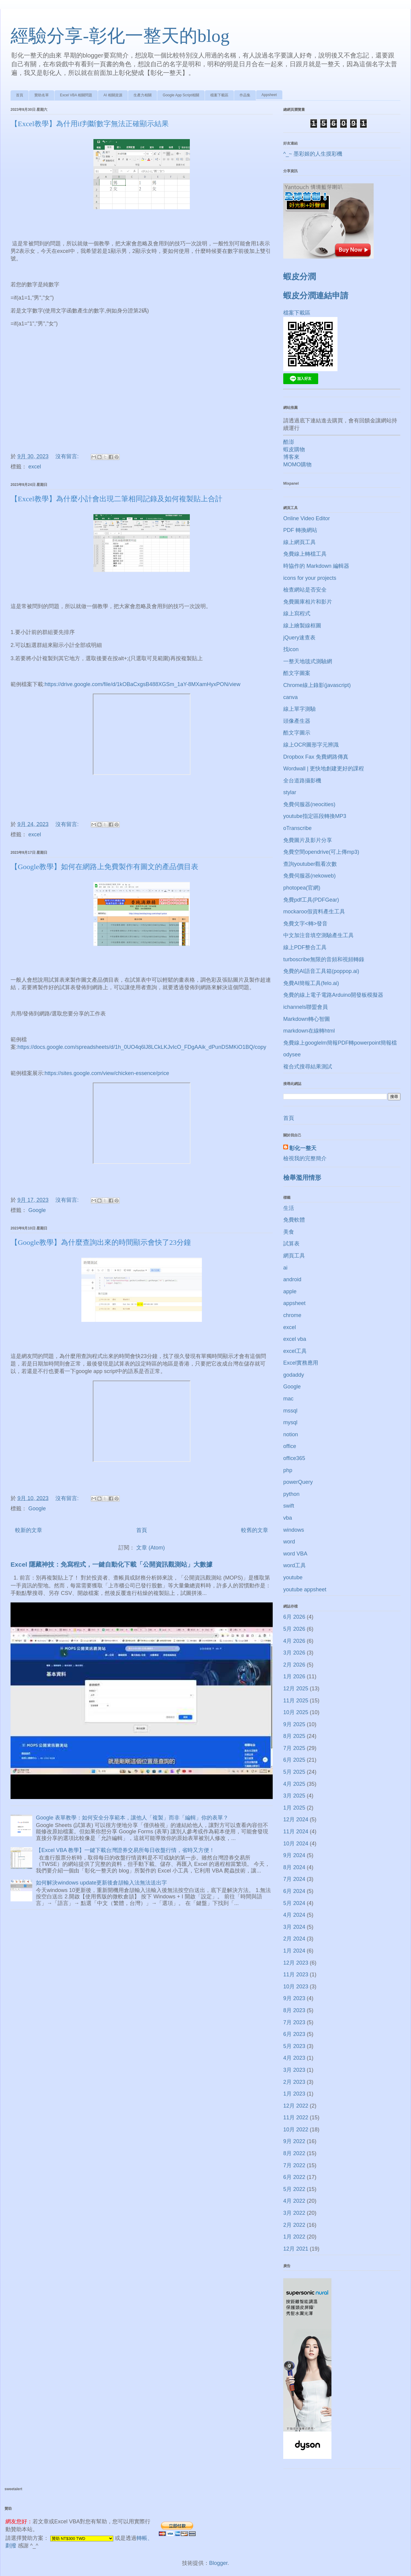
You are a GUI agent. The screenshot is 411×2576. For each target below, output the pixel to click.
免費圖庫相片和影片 (307, 602)
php (287, 1470)
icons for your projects (309, 578)
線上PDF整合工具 (305, 947)
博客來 (291, 457)
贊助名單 (41, 95)
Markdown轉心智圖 (306, 1019)
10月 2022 (295, 2130)
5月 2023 (294, 2046)
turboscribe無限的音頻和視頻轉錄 (323, 959)
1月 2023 (294, 2094)
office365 (294, 1458)
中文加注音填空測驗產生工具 (318, 935)
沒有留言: (67, 456)
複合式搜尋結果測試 (307, 1067)
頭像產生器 (296, 721)
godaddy (293, 1375)
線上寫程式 (296, 614)
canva (290, 697)
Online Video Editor (306, 518)
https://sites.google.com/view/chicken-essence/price (107, 1073)
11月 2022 (295, 2118)
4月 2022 (294, 2201)
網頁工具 (294, 1256)
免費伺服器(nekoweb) (309, 876)
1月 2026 (294, 1676)
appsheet (294, 1303)
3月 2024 (294, 1927)
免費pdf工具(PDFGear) (311, 900)
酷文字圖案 (296, 673)
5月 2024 (294, 1903)
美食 (288, 1232)
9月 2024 (294, 1855)
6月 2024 (294, 1891)
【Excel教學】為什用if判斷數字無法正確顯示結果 (90, 124)
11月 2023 (295, 1975)
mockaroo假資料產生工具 (314, 912)
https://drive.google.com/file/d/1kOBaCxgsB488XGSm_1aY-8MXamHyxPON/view (142, 684)
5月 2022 (294, 2189)
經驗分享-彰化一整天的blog (120, 36)
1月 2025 (294, 1808)
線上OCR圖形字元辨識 (311, 745)
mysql (290, 1422)
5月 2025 (294, 1772)
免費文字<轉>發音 (305, 924)
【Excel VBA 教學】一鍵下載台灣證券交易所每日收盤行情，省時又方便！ (125, 1850)
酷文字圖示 (296, 733)
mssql (290, 1411)
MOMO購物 (297, 464)
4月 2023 (294, 2058)
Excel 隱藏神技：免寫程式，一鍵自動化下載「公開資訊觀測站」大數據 (111, 1564)
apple (289, 1291)
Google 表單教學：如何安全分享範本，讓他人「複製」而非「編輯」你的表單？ (132, 1818)
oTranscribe (297, 828)
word (289, 1542)
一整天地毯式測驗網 (307, 661)
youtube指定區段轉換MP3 (314, 816)
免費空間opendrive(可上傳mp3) (321, 852)
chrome (292, 1315)
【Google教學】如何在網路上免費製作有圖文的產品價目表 (104, 867)
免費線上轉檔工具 (305, 554)
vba (287, 1518)
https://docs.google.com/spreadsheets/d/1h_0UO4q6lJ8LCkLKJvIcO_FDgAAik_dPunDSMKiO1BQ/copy (141, 1047)
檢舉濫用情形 (302, 1177)
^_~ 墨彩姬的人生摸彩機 (312, 154)
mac (288, 1399)
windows (293, 1530)
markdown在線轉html (309, 1031)
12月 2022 (295, 2106)
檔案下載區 (219, 95)
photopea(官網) (301, 888)
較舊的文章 (254, 1530)
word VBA (295, 1554)
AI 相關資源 (112, 95)
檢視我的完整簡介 (305, 1158)
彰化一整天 (302, 1148)
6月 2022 (294, 2177)
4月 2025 (294, 1784)
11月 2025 (295, 1701)
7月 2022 (294, 2165)
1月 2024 (294, 1951)
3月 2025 (294, 1796)
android (292, 1279)
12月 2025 (295, 1689)
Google (37, 1210)
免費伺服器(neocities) (309, 804)
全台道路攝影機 (302, 781)
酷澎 (288, 442)
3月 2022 (294, 2213)
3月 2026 (294, 1653)
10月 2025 (295, 1712)
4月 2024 (294, 1915)
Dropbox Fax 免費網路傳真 (315, 757)
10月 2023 (295, 1987)
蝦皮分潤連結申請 (315, 295)
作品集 (245, 95)
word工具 (294, 1565)
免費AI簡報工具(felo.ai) (311, 983)
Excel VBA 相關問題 (76, 95)
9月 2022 (294, 2141)
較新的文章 (28, 1530)
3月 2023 (294, 2070)
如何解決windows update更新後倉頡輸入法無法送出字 (101, 1883)
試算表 (291, 1244)
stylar (289, 792)
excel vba (294, 1339)
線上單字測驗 (299, 709)
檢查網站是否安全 (305, 590)
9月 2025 (294, 1724)
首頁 (19, 95)
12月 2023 (295, 1963)
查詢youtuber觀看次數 (310, 864)
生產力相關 (142, 95)
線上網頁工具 (299, 542)
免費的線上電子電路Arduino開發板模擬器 (333, 995)
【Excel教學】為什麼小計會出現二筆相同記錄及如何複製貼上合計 (116, 499)
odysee (292, 1055)
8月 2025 (294, 1736)
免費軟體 (294, 1220)
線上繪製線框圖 (302, 626)
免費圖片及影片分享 (307, 840)
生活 (288, 1208)
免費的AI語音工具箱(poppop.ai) (321, 971)
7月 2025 (294, 1748)
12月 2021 (295, 2249)
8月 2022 (294, 2153)
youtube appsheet (304, 1589)
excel (34, 467)
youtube (293, 1577)
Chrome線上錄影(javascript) (317, 685)
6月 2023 (294, 2034)
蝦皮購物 (294, 449)
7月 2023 (294, 2022)
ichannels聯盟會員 (305, 1007)
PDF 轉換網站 (300, 530)
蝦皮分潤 (299, 276)
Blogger (218, 2563)
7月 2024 (294, 1879)
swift (288, 1506)
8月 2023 (294, 2010)
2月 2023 (294, 2082)
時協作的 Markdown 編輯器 (316, 566)
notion (290, 1434)
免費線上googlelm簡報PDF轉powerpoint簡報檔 (340, 1043)
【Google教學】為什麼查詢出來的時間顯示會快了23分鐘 (101, 1242)
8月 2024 (294, 1867)
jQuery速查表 (299, 638)
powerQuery (298, 1482)
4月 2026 (294, 1641)
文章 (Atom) (150, 1548)
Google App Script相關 (181, 95)
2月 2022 (294, 2225)
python (291, 1494)
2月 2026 (294, 1665)
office (289, 1446)
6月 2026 (294, 1617)
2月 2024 (294, 1939)
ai (285, 1268)
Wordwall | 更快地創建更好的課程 (323, 769)
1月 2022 (294, 2237)
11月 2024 (295, 1832)
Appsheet (269, 95)
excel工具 (295, 1351)
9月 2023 (294, 1998)
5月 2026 (294, 1629)
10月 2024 (295, 1844)
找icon (291, 649)
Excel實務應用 (300, 1363)
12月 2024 (295, 1819)
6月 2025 (294, 1760)
